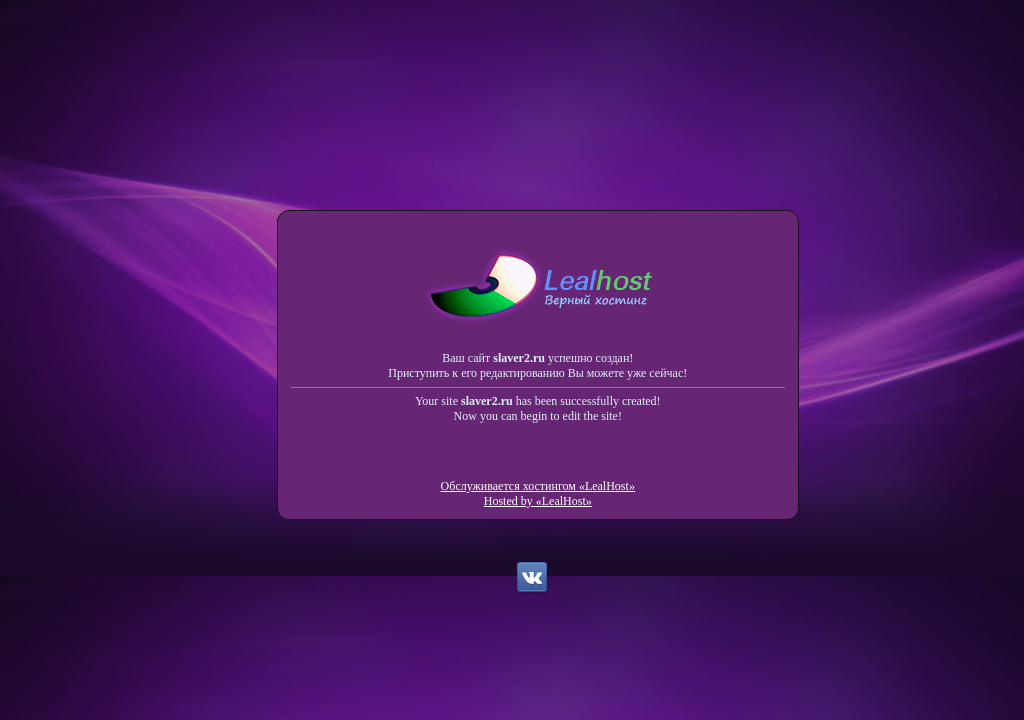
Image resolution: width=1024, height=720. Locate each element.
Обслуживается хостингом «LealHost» (538, 486)
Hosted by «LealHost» (538, 501)
